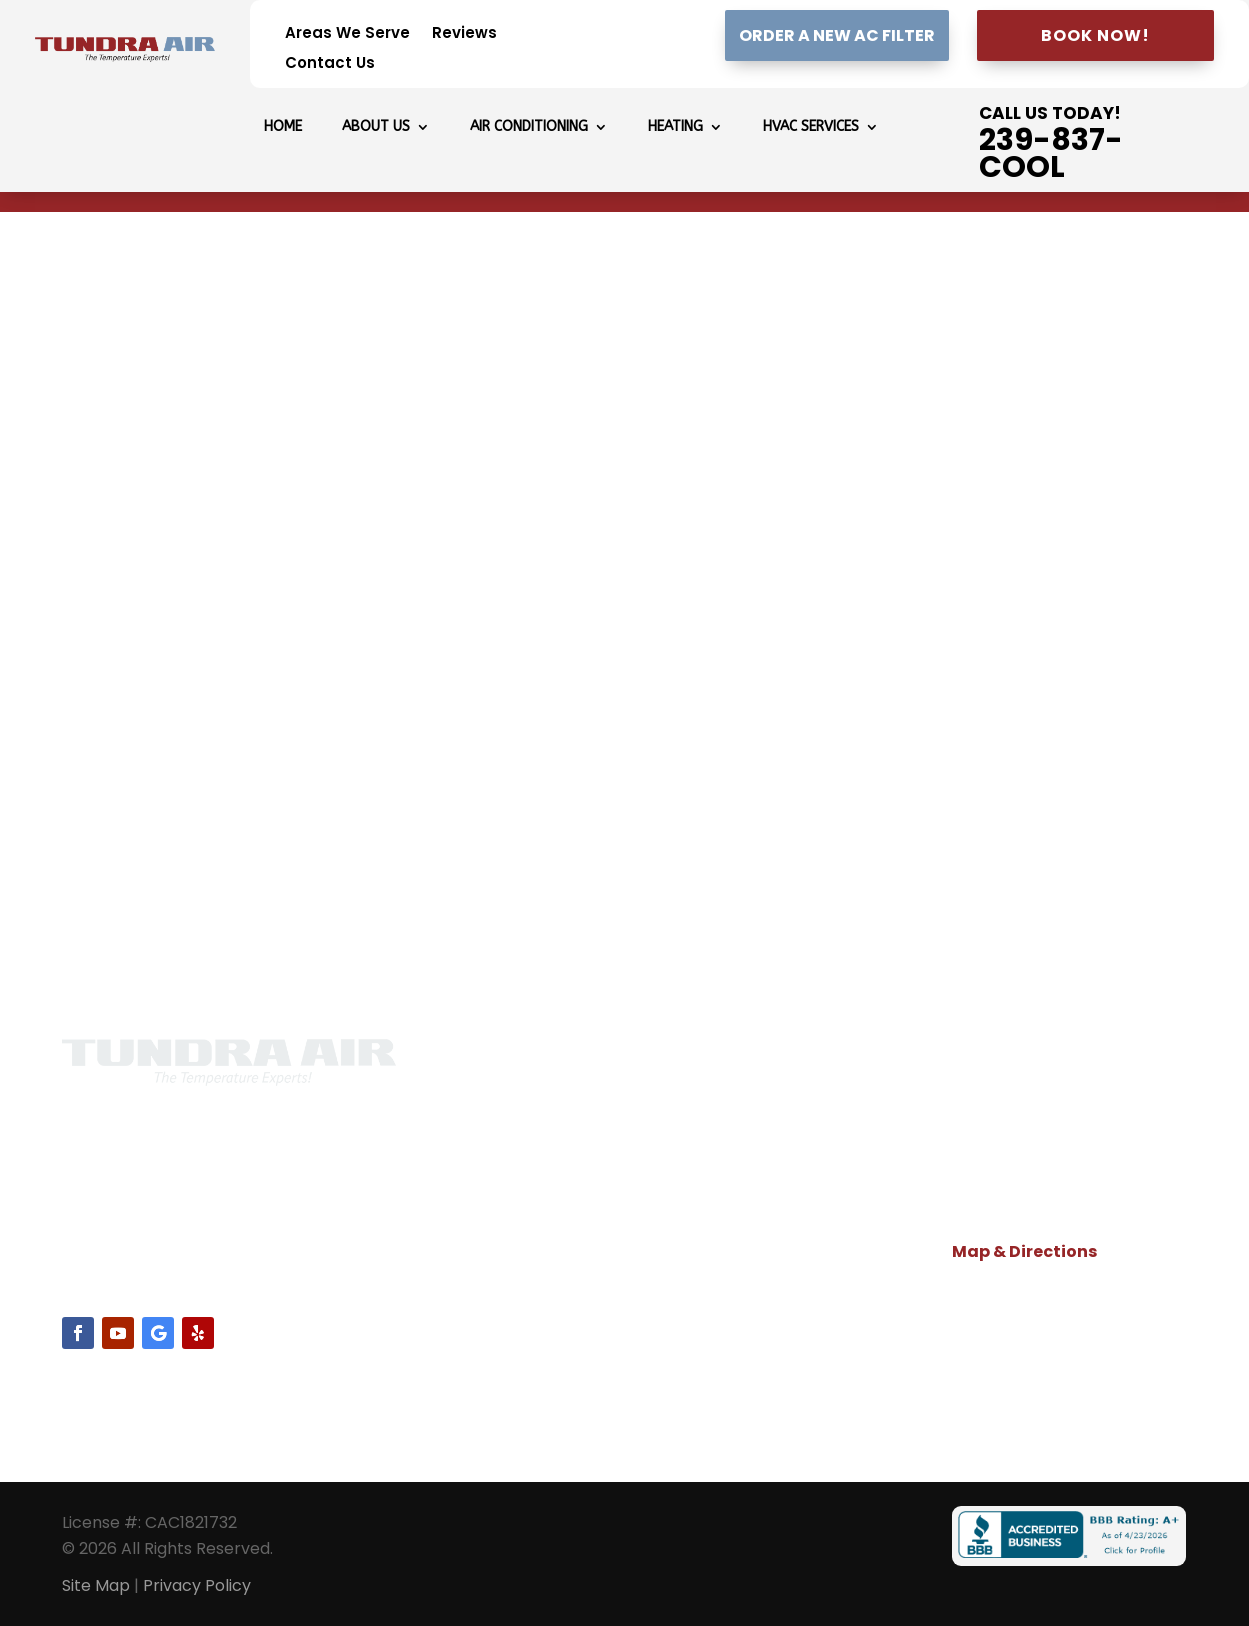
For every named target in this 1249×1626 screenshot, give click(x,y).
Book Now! (1095, 35)
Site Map (96, 1585)
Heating (675, 127)
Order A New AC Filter (837, 35)
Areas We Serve (347, 34)
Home (283, 127)
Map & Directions (1024, 1251)
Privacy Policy (197, 1585)
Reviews (464, 34)
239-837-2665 (154, 1181)
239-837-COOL (1051, 153)
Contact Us (330, 64)
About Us (376, 127)
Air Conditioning (529, 127)
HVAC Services (811, 127)
